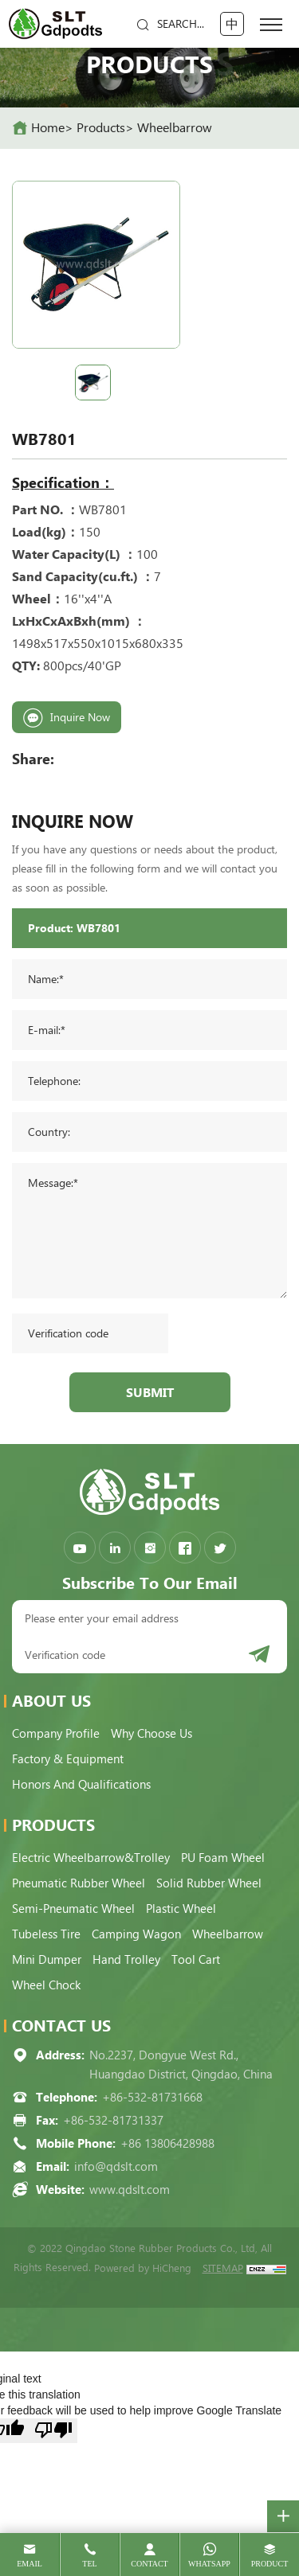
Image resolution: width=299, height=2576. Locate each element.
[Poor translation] (53, 2430)
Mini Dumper (46, 1960)
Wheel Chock (46, 1985)
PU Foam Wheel (223, 1858)
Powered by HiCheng (142, 2268)
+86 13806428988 (167, 2144)
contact (149, 2563)
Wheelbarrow (174, 127)
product (270, 2563)
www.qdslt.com (129, 2190)
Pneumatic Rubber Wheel (78, 1883)
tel (89, 2563)
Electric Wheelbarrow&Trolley (91, 1858)
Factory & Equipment (68, 1759)
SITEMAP (223, 2268)
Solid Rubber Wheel (209, 1883)
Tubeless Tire (46, 1934)
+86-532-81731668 (152, 2097)
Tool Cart (195, 1960)
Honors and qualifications (81, 1785)
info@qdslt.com (116, 2167)
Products (101, 127)
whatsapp (209, 2563)
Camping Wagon (136, 1934)
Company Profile (56, 1734)
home (48, 127)
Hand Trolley (126, 1960)
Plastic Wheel (181, 1909)
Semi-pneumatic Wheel (73, 1909)
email (29, 2563)
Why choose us (151, 1734)
